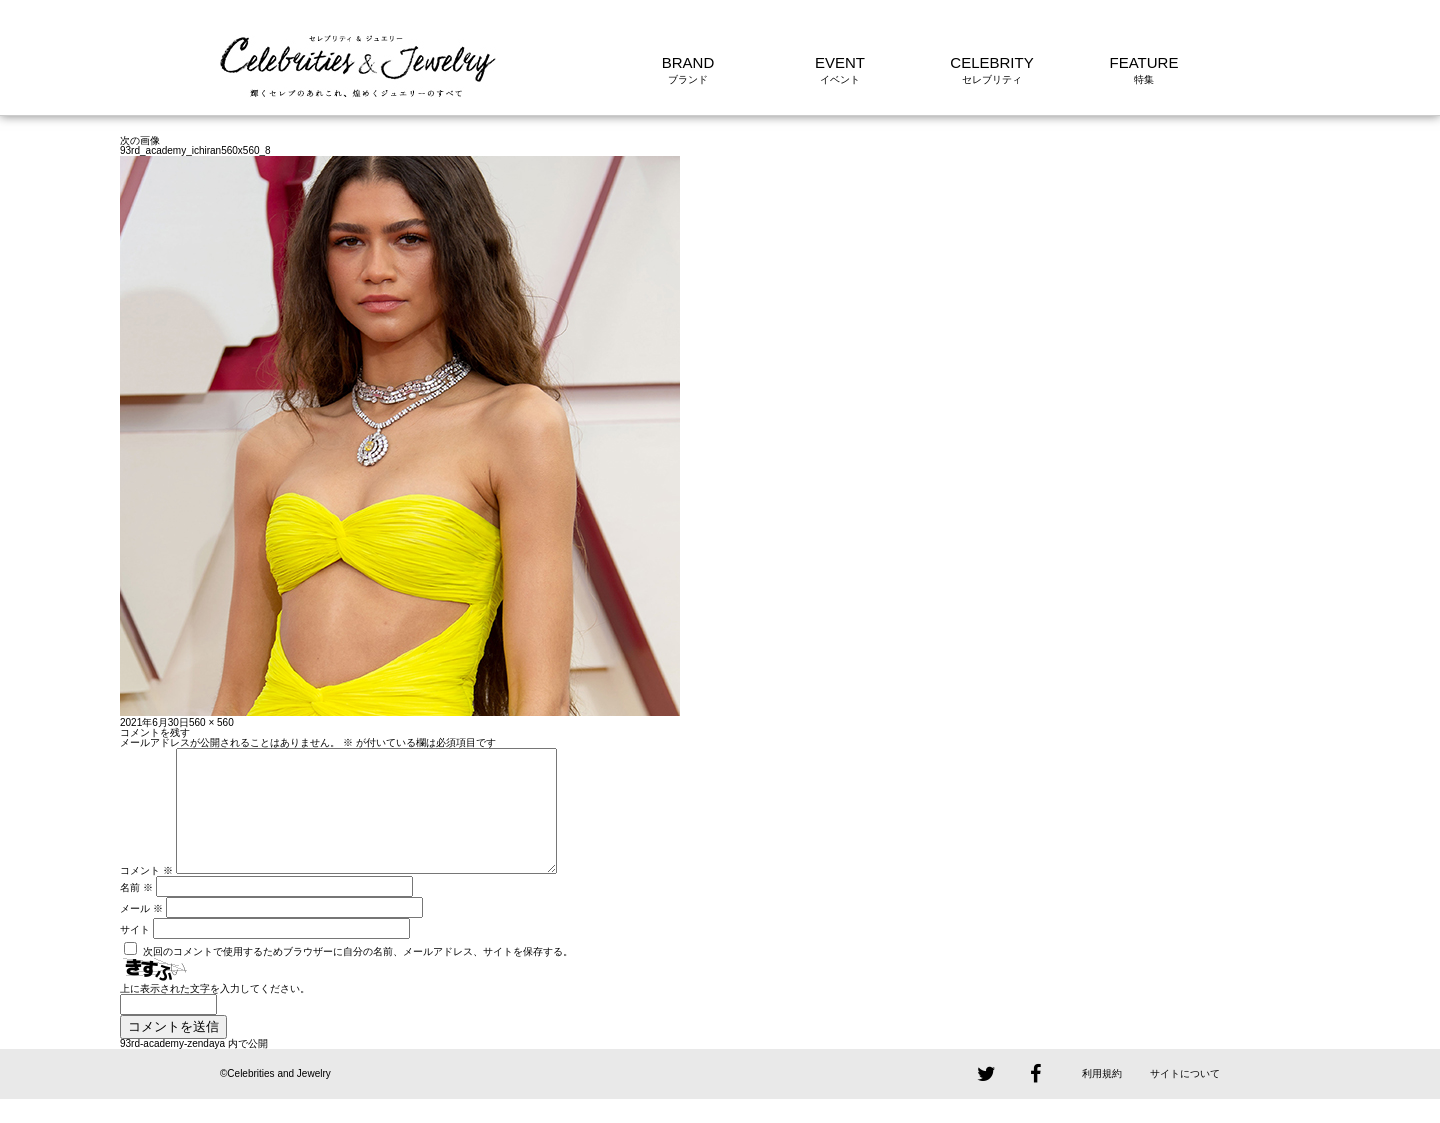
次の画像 (140, 140)
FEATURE (1144, 62)
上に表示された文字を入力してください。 (215, 1012)
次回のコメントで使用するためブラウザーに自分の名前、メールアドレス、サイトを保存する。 (358, 975)
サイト (135, 953)
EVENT (840, 62)
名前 (136, 911)
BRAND (688, 62)
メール (141, 932)
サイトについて (1185, 1097)
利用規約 (1102, 1097)
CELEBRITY (991, 62)
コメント (146, 894)
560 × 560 (211, 722)
